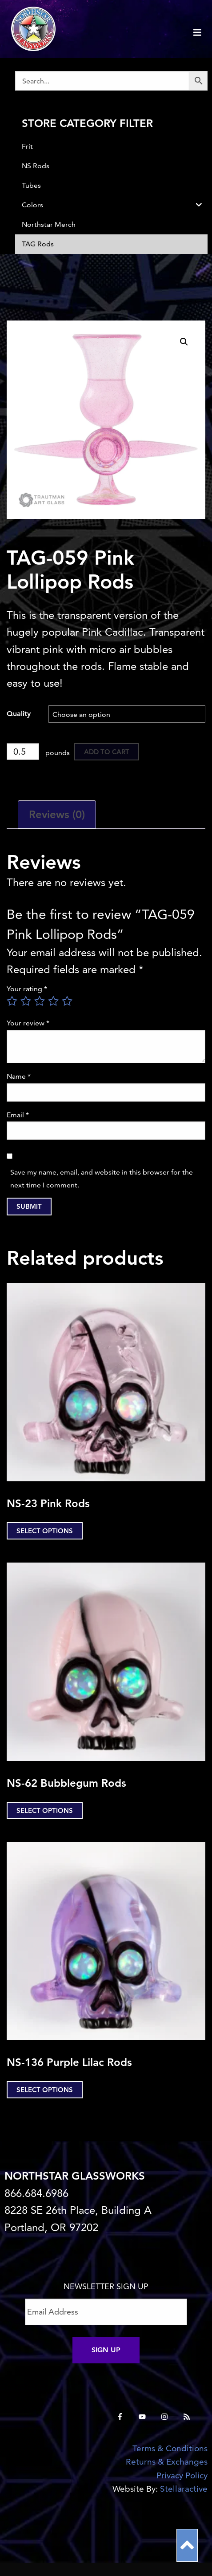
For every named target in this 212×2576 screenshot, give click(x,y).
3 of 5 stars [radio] (39, 1001)
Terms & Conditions (170, 2448)
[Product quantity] (23, 751)
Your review (28, 1023)
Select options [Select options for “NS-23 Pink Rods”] (44, 1531)
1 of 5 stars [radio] (12, 1001)
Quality (19, 713)
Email (18, 1115)
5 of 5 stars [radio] (67, 1001)
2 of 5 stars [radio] (25, 1001)
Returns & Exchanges (167, 2462)
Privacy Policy (182, 2475)
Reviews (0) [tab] (57, 814)
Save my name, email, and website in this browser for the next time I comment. (101, 1178)
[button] (184, 342)
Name (19, 1076)
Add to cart (106, 752)
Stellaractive (184, 2489)
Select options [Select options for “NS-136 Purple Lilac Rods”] (44, 2089)
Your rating (27, 989)
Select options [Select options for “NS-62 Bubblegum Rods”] (44, 1810)
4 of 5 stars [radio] (53, 1001)
